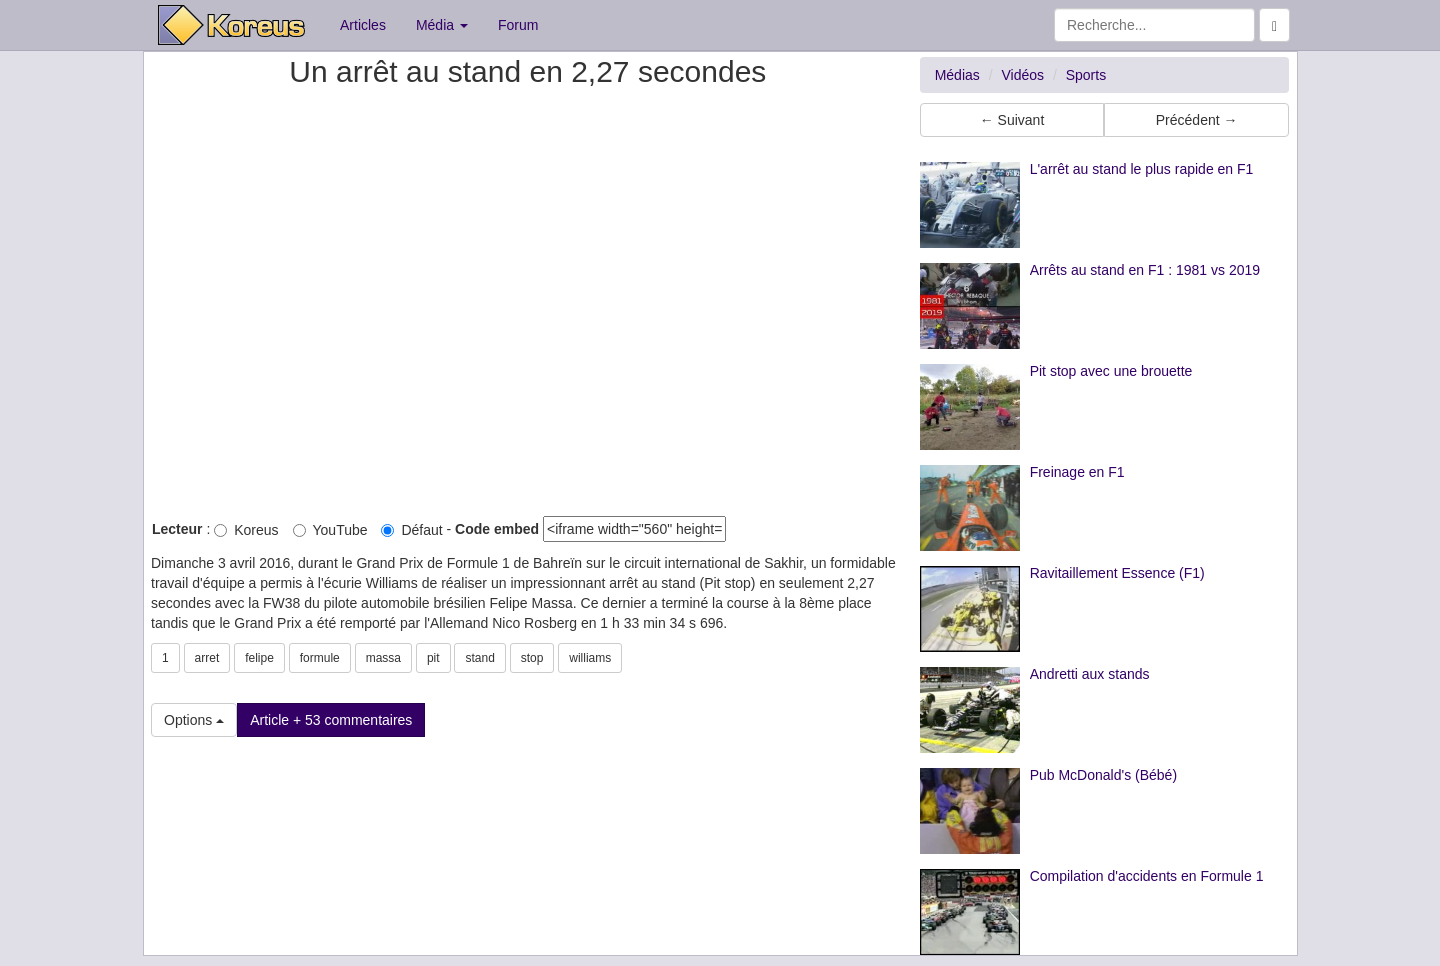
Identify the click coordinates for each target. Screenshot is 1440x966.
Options (194, 720)
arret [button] (207, 658)
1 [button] (165, 658)
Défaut (411, 530)
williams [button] (590, 658)
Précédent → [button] (1197, 120)
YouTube (330, 530)
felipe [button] (259, 658)
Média (442, 25)
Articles (363, 25)
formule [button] (320, 658)
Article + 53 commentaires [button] (331, 720)
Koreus (246, 530)
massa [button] (383, 658)
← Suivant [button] (1012, 120)
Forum (518, 25)
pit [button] (433, 658)
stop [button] (532, 658)
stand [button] (479, 658)
